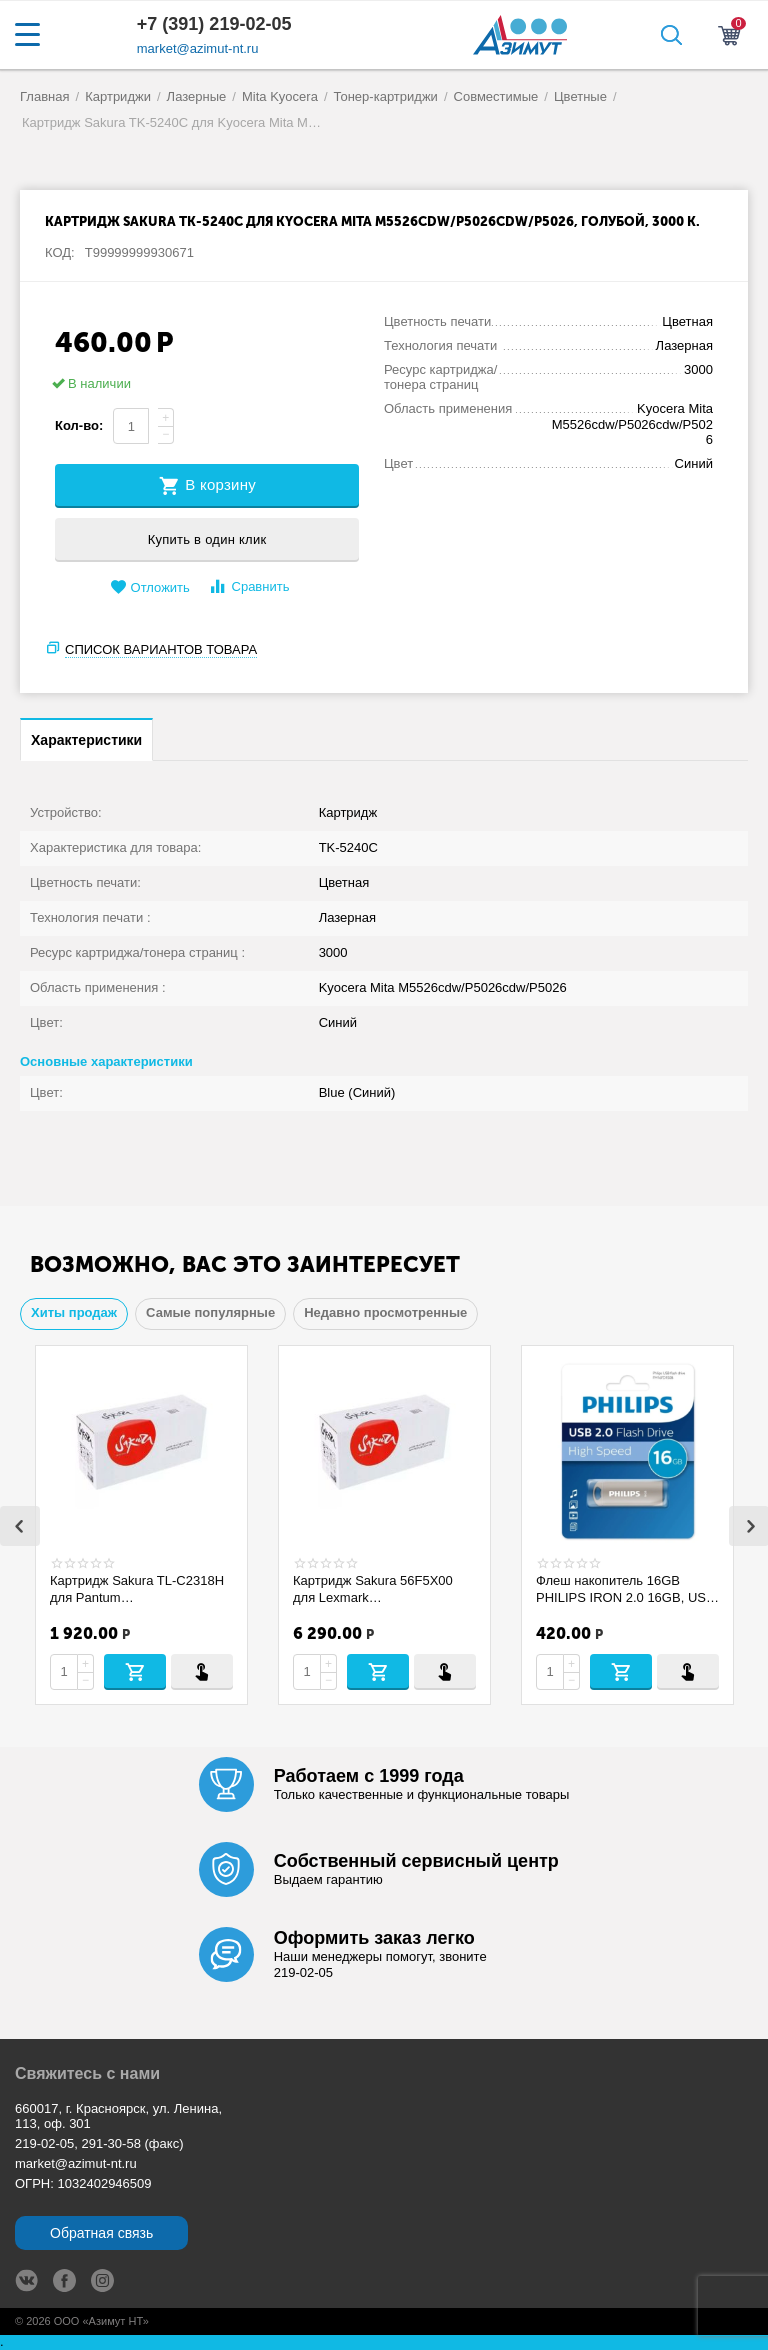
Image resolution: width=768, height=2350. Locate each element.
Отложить (150, 587)
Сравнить (248, 586)
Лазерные (197, 96)
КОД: (60, 252)
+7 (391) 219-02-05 (214, 24)
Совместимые (496, 96)
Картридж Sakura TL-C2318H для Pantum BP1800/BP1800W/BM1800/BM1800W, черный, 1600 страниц (137, 1589)
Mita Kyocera (280, 96)
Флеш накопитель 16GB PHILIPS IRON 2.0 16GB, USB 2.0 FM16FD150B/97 (625, 1589)
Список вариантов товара (161, 649)
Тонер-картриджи (386, 96)
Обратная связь (101, 2233)
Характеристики (86, 740)
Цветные (580, 96)
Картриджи (118, 96)
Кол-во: (79, 425)
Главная (45, 96)
